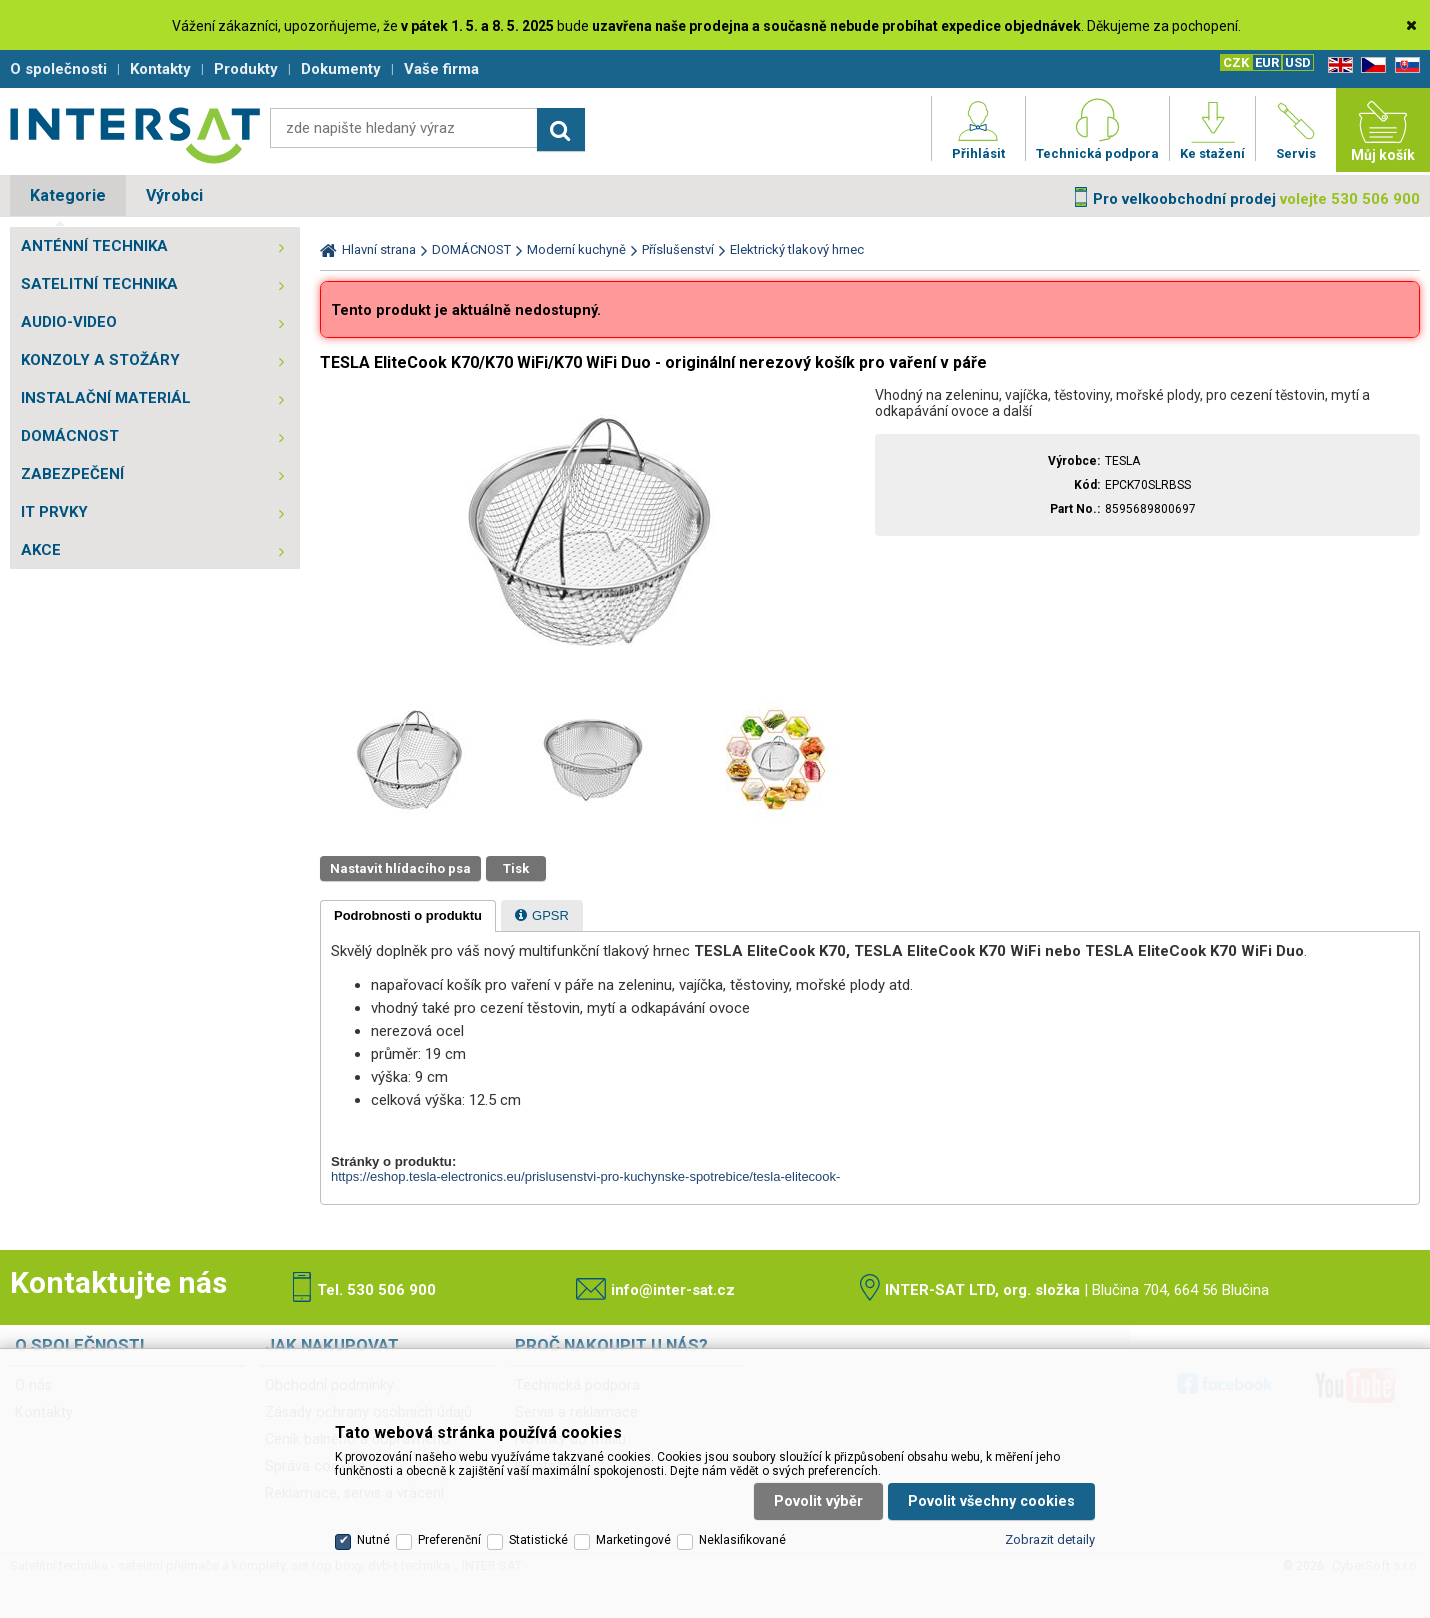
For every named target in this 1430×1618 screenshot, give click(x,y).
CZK (1236, 62)
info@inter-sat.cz (673, 1290)
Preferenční (449, 1540)
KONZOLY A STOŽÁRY (100, 360)
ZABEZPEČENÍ (72, 474)
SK (1404, 65)
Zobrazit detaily (1050, 1539)
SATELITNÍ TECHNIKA (99, 284)
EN (1337, 65)
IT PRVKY (54, 512)
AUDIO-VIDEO (69, 322)
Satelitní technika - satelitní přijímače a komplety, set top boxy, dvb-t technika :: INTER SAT (135, 135)
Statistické (538, 1540)
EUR (1267, 62)
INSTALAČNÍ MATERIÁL (106, 398)
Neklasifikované (742, 1540)
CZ (1370, 65)
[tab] (408, 916)
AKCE (41, 550)
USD (1298, 62)
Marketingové (633, 1540)
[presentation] (408, 916)
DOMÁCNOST (70, 436)
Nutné (373, 1540)
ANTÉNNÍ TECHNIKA (94, 246)
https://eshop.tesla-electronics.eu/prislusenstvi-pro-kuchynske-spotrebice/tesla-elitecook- (585, 1176)
